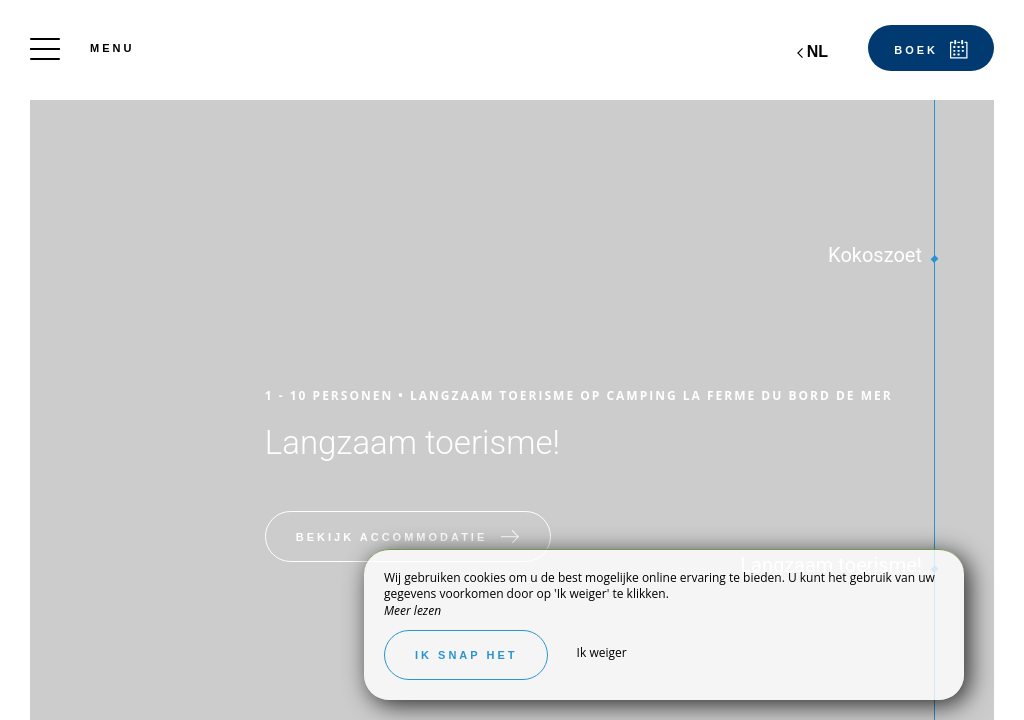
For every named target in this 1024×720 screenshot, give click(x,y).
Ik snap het (466, 655)
